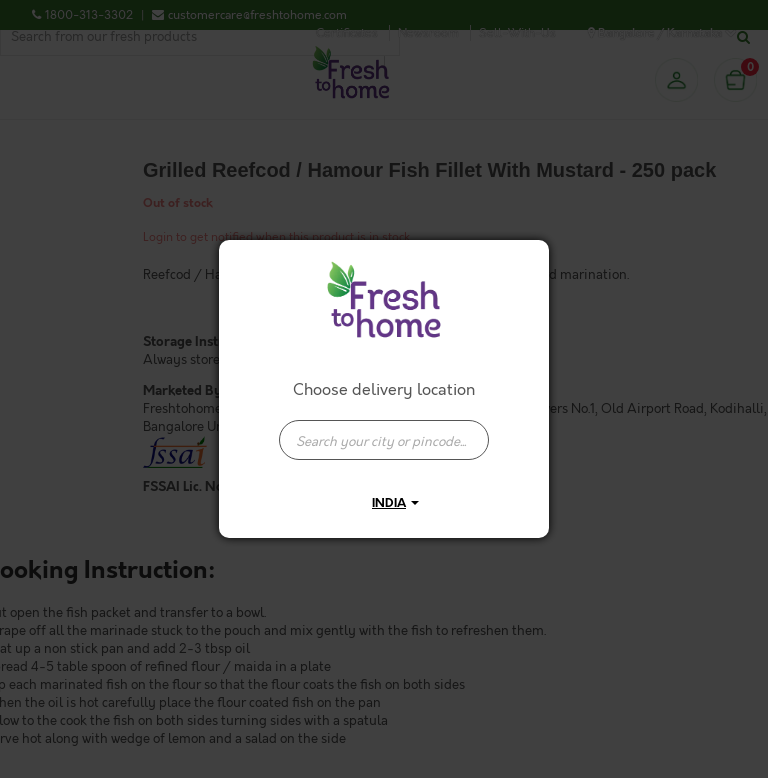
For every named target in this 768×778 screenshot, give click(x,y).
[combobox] (384, 430)
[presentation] (384, 440)
